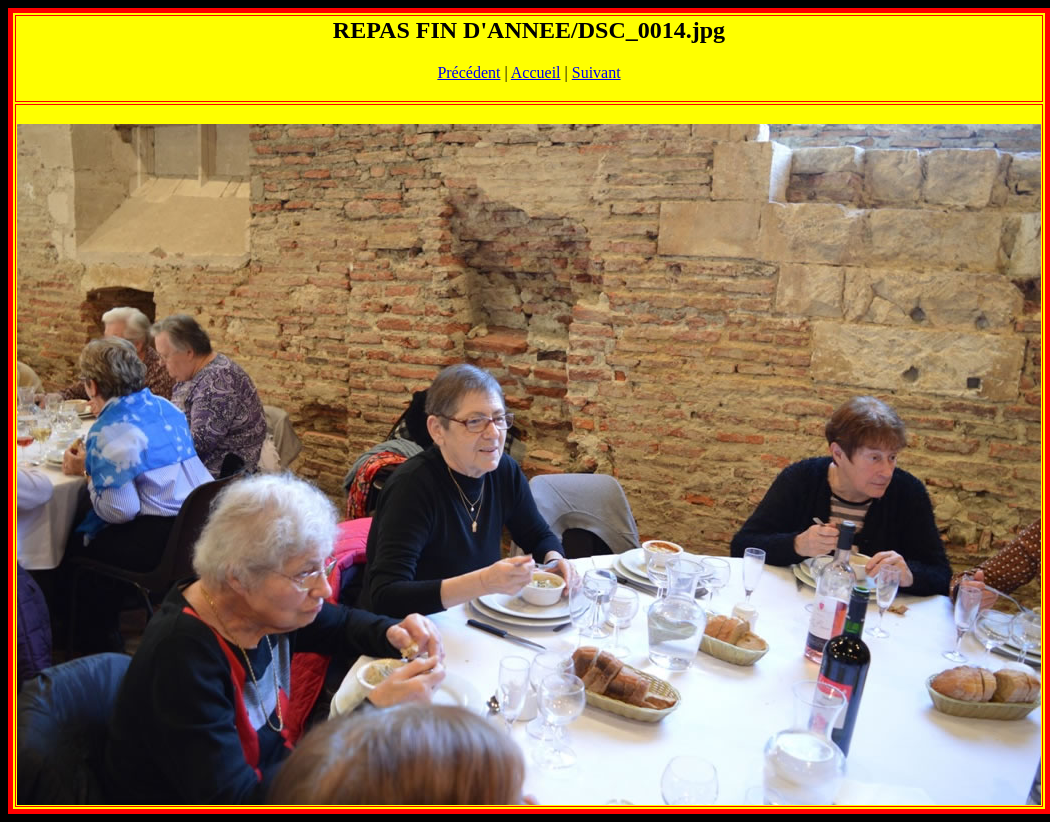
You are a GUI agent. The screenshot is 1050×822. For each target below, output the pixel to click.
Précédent (468, 72)
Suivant (596, 72)
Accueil (536, 72)
